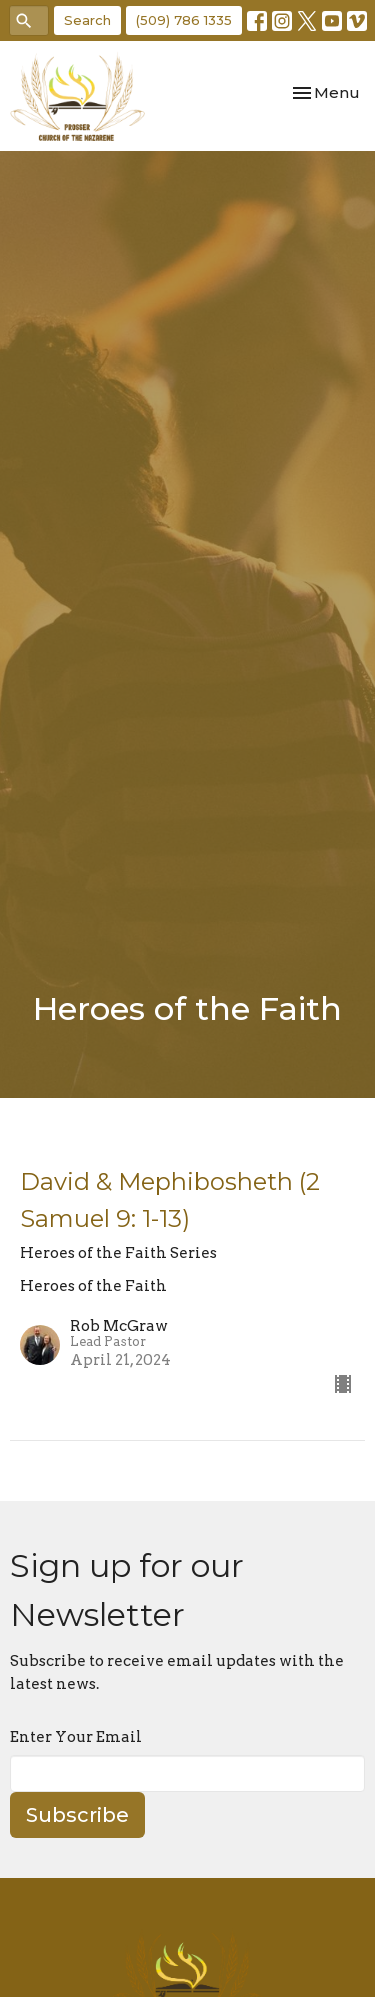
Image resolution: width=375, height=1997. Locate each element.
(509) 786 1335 (184, 20)
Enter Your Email (76, 1737)
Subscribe (77, 1815)
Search (87, 20)
